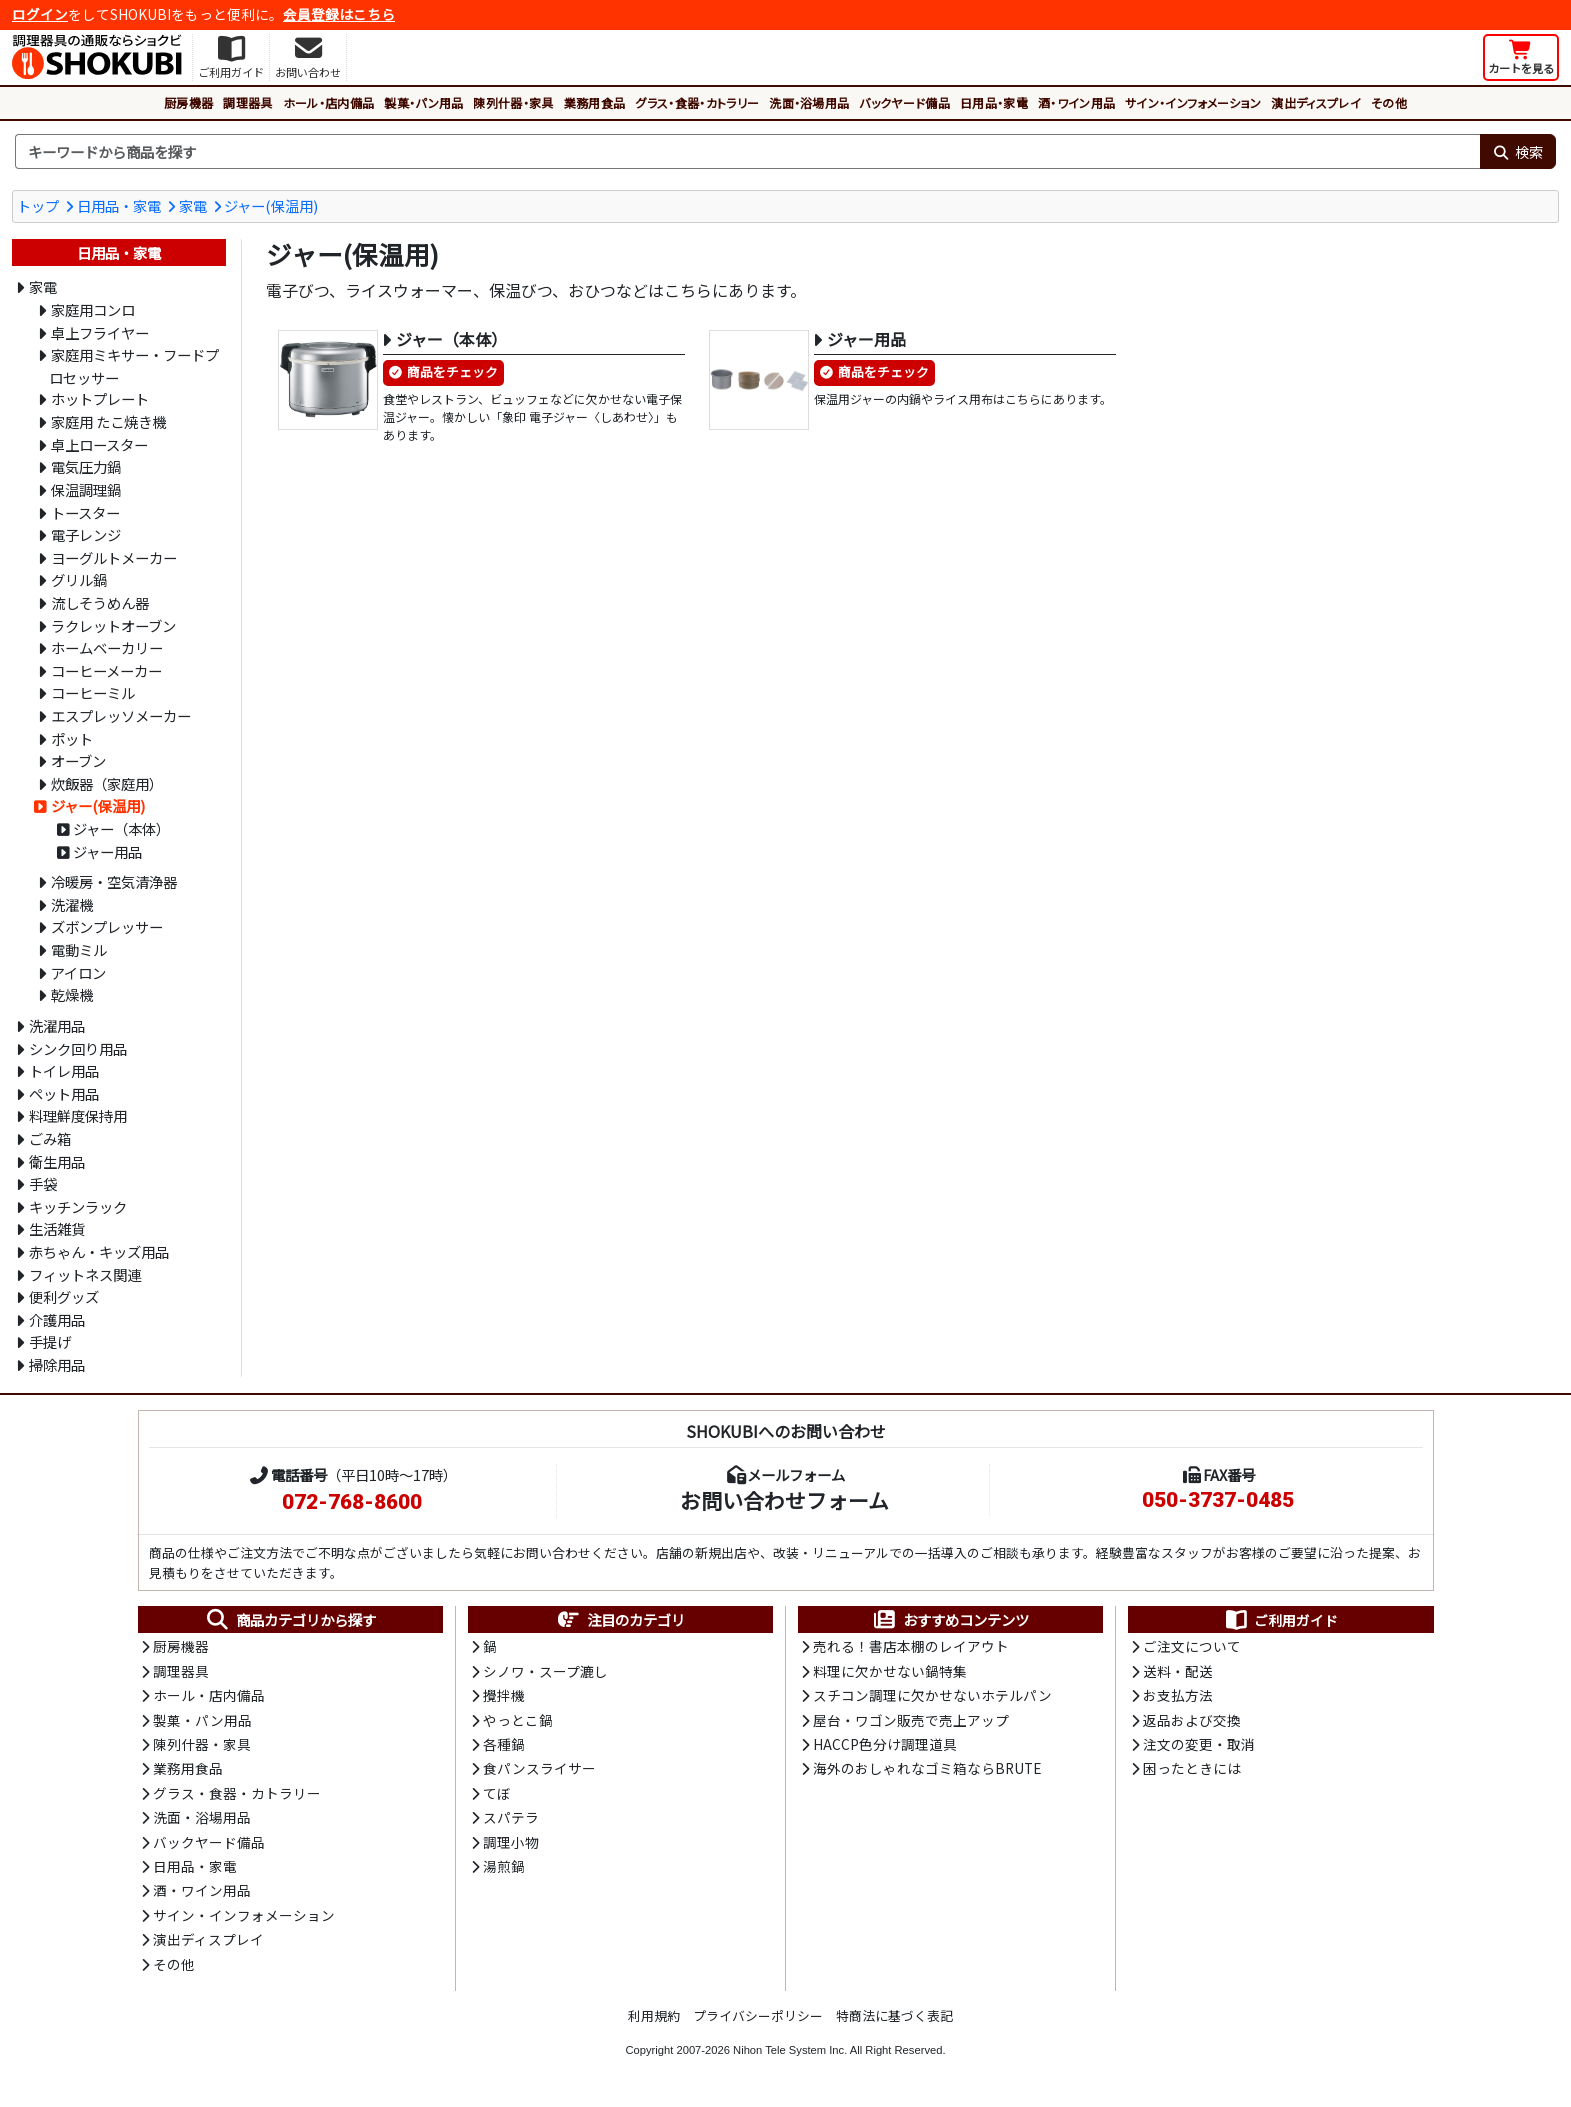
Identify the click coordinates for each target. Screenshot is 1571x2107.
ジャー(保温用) (271, 205)
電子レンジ (86, 534)
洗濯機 (72, 904)
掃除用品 (57, 1364)
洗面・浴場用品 (809, 102)
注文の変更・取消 (1199, 1744)
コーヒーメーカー (106, 670)
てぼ (497, 1793)
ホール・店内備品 (329, 102)
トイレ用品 (64, 1070)
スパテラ (511, 1817)
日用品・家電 (994, 102)
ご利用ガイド (1280, 1620)
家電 (193, 205)
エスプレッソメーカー (121, 715)
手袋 (43, 1183)
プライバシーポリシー (758, 2015)
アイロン (78, 972)
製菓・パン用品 (423, 102)
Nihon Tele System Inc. (790, 2050)
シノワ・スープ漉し (545, 1671)
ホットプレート (100, 398)
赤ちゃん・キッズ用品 (99, 1251)
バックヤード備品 (904, 102)
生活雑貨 (57, 1228)
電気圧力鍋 (86, 466)
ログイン (40, 14)
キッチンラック (78, 1206)
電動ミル (79, 949)
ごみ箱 (50, 1138)
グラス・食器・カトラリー (697, 102)
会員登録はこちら (339, 14)
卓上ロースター (99, 444)
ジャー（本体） (121, 828)
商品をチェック (452, 371)
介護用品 (57, 1319)
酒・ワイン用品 (1076, 102)
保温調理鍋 (86, 489)
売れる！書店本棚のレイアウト (911, 1646)
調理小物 (511, 1842)
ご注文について (1192, 1646)
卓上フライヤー (100, 332)
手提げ (50, 1341)
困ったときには (1192, 1768)
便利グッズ (64, 1296)
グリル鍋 (79, 579)
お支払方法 (1178, 1695)
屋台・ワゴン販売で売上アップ (911, 1720)
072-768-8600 (352, 1502)
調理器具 (247, 102)
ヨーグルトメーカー (114, 557)
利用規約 (654, 2015)
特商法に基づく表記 (894, 2015)
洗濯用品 (57, 1025)
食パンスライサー (539, 1768)
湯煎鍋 (504, 1866)
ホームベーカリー (107, 647)
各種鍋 (504, 1744)
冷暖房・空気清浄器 (114, 881)
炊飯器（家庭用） (107, 783)
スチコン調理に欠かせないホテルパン (932, 1695)
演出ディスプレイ (1316, 102)
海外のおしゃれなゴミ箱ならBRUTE (927, 1768)
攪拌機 (504, 1695)
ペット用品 (64, 1093)
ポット (72, 738)
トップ (38, 205)
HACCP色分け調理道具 (885, 1744)
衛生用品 (57, 1161)
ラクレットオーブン (113, 625)
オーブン (78, 760)
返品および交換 (1192, 1720)
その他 (1389, 102)
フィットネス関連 (85, 1274)
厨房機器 (188, 102)
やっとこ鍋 (518, 1720)
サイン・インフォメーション (1193, 102)
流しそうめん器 (100, 602)
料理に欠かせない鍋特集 (890, 1671)
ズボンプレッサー (107, 926)
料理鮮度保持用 (78, 1115)
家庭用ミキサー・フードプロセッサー (134, 366)
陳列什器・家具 (513, 102)
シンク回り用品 (78, 1048)
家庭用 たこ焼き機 (108, 421)
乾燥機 (72, 994)
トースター (85, 512)
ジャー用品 (107, 851)
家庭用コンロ (93, 309)
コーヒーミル (93, 692)
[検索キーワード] (747, 152)
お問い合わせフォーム (784, 1500)
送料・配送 (1178, 1671)
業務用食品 (595, 102)
